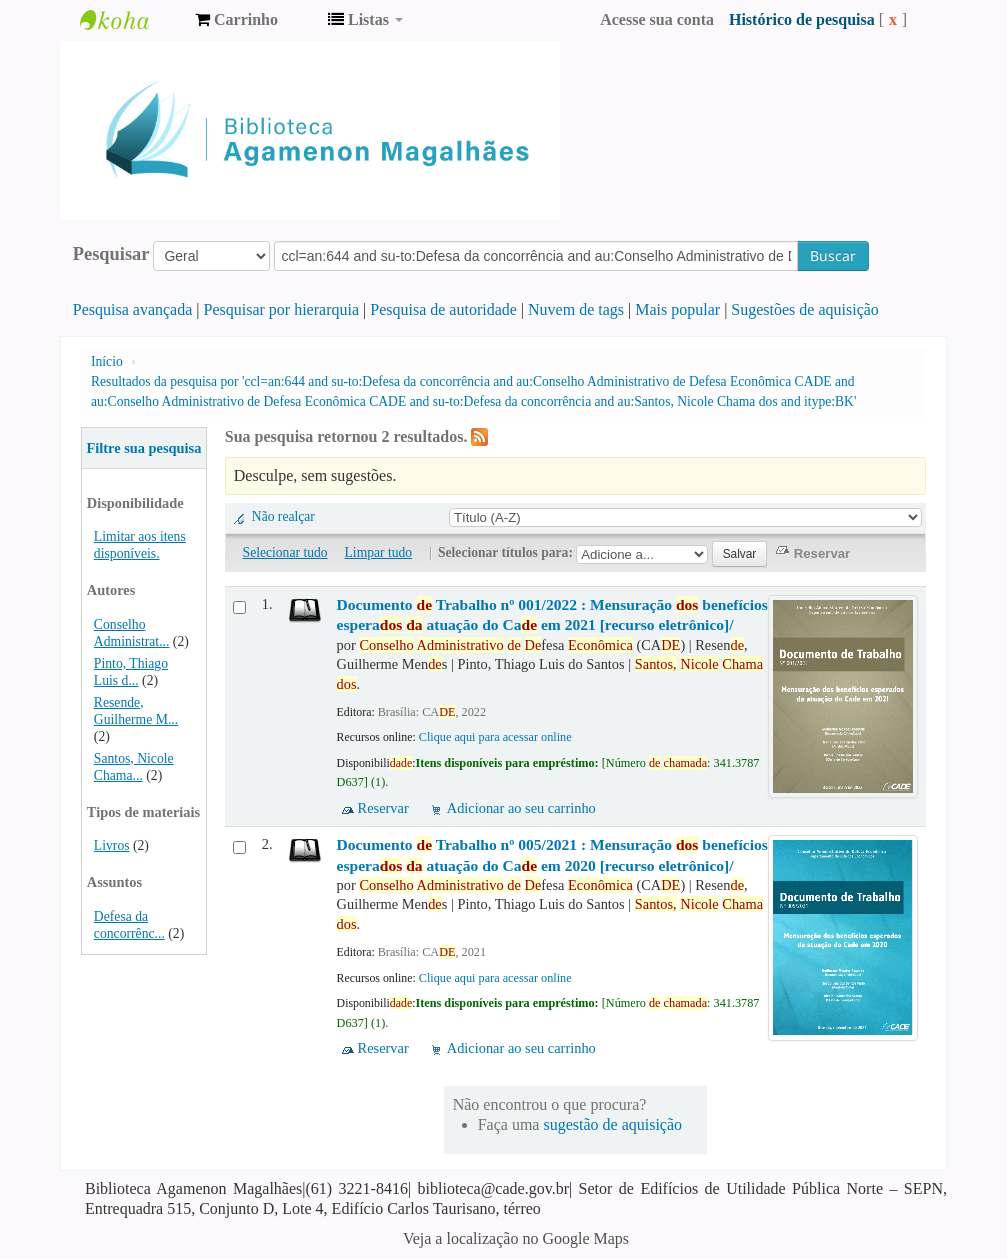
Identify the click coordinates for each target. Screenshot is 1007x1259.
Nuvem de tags (576, 309)
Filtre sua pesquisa (143, 448)
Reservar (383, 808)
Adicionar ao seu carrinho (521, 808)
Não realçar (283, 516)
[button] (236, 20)
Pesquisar (111, 254)
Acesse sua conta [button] (657, 19)
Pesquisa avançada (133, 309)
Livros (112, 845)
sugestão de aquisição (612, 1124)
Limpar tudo (379, 552)
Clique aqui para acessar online (495, 737)
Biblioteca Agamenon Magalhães (130, 20)
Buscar (833, 255)
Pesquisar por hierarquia (282, 309)
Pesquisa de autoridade (443, 309)
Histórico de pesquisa (802, 19)
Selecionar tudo (285, 552)
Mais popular (677, 309)
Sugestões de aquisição (805, 309)
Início (107, 361)
